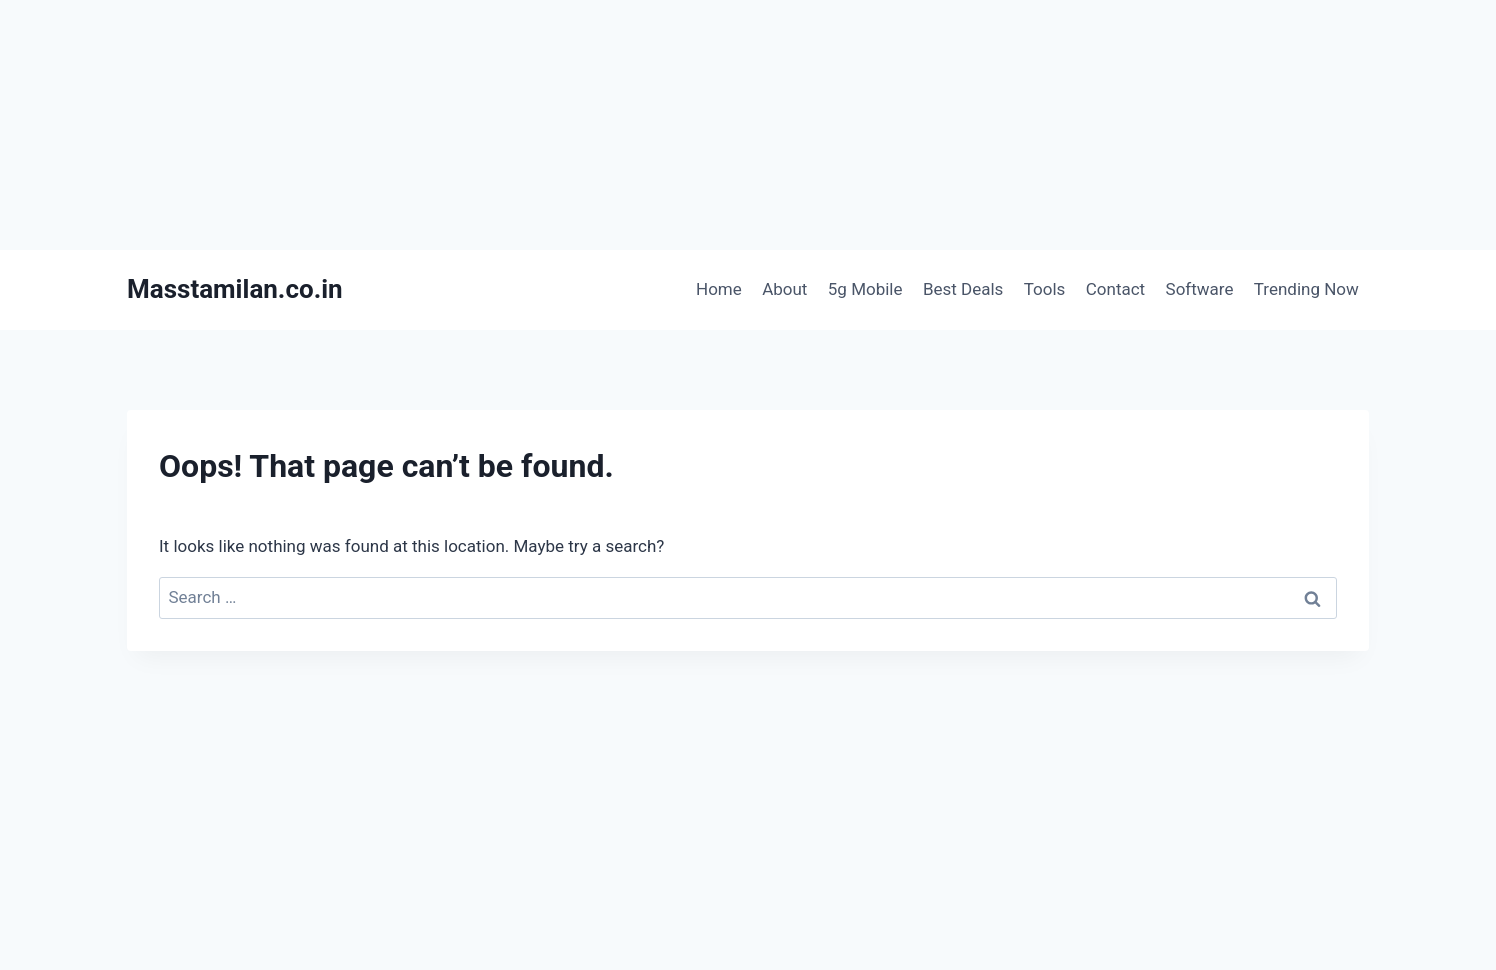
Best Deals (963, 289)
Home (719, 289)
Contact (1115, 289)
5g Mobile (865, 289)
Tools (1045, 289)
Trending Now (1306, 289)
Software (1200, 289)
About (784, 289)
